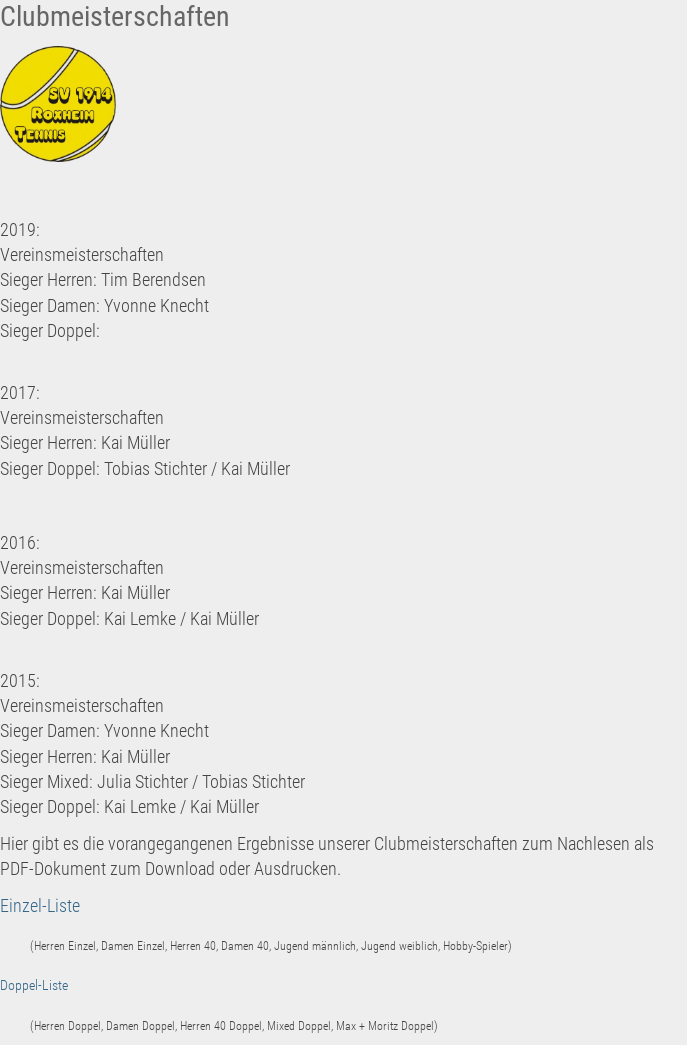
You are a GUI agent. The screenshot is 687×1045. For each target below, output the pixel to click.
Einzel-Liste (40, 905)
